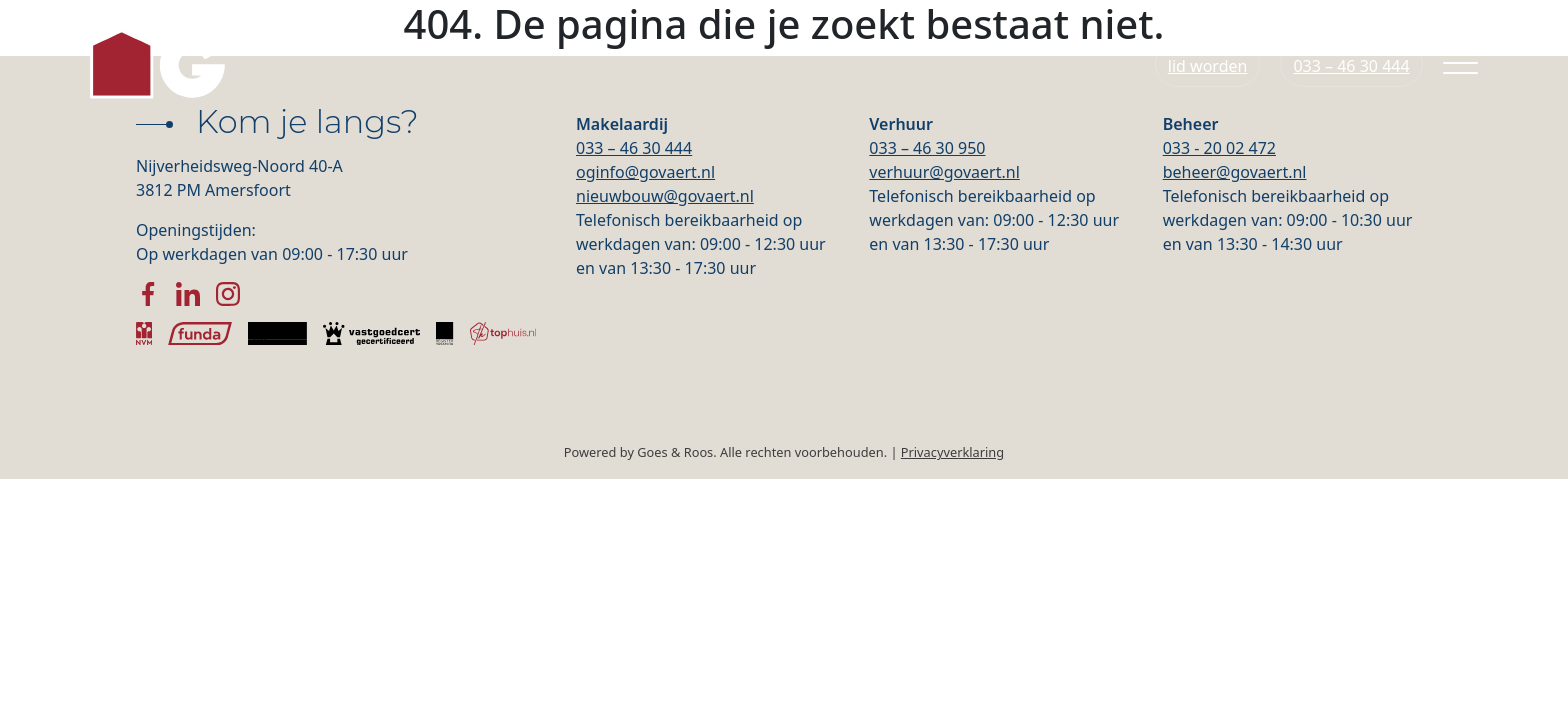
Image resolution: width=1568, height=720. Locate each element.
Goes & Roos (675, 452)
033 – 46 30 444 (634, 148)
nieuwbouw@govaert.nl (665, 196)
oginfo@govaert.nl (645, 172)
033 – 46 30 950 (927, 148)
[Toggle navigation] (1460, 72)
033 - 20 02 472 (1219, 148)
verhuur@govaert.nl (944, 172)
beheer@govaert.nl (1235, 172)
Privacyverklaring (952, 452)
